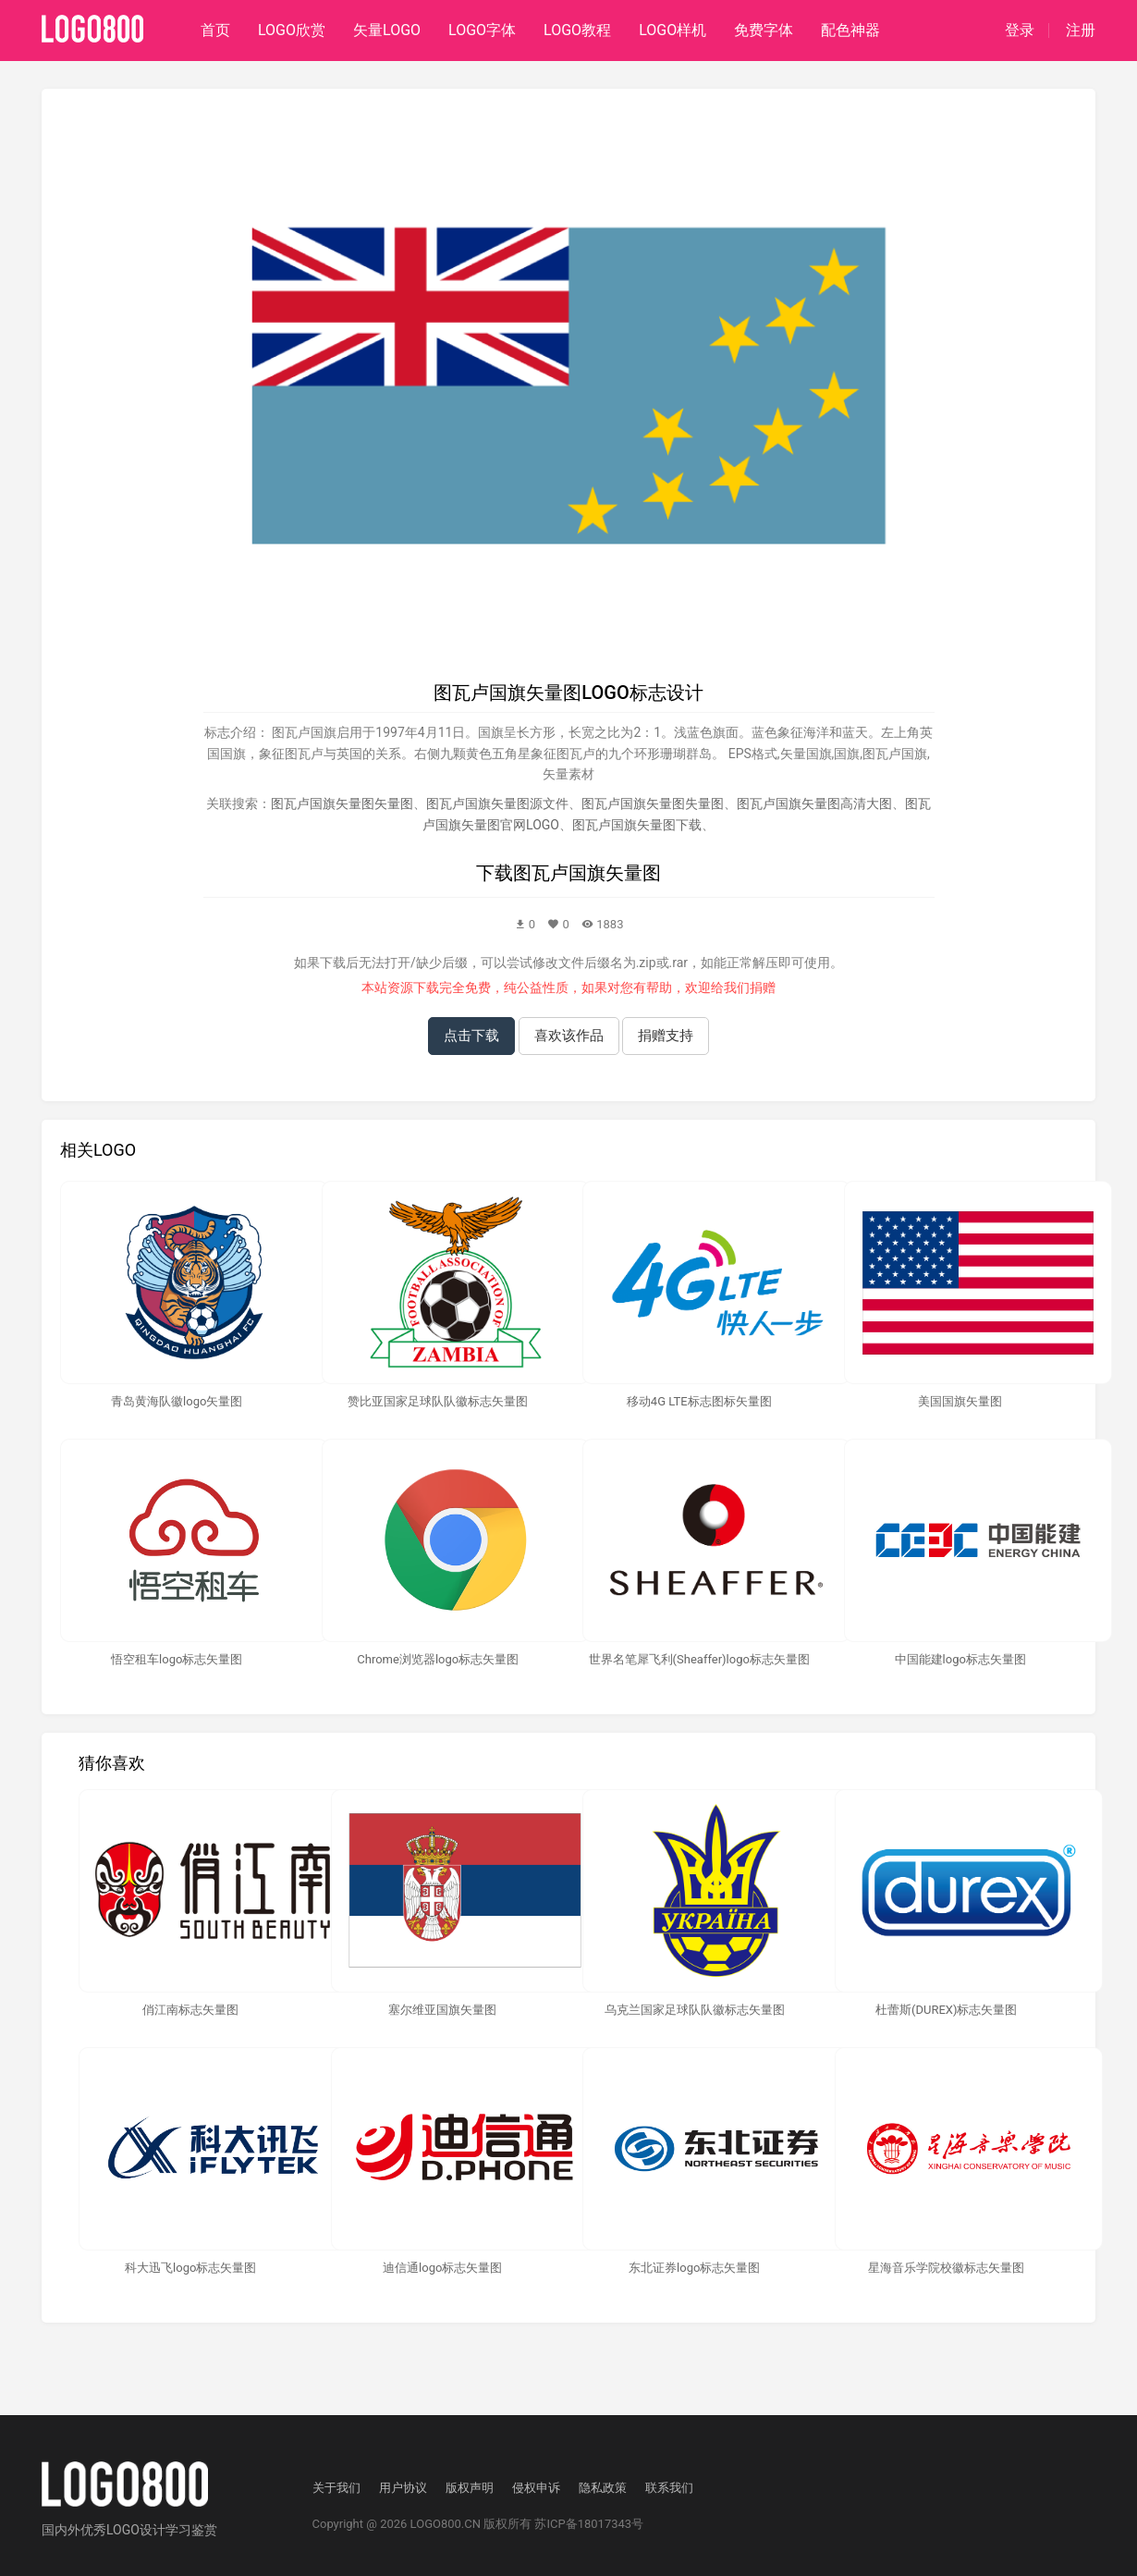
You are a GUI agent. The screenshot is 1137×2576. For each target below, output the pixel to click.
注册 (1080, 30)
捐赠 (763, 987)
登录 (1019, 30)
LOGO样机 (672, 30)
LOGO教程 (577, 30)
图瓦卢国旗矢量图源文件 (497, 803)
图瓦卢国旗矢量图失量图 (652, 803)
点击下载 (471, 1035)
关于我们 (336, 2488)
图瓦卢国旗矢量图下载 (637, 824)
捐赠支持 (665, 1035)
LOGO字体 (482, 30)
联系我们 (669, 2488)
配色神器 (850, 30)
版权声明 (470, 2488)
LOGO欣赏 (291, 30)
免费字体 (763, 30)
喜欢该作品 (569, 1035)
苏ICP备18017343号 (588, 2524)
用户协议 (403, 2488)
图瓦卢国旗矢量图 (587, 873)
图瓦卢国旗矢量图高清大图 (814, 803)
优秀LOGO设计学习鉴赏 (148, 2529)
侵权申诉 (536, 2488)
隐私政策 (603, 2488)
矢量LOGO (387, 30)
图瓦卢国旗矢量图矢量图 (342, 803)
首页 (215, 30)
